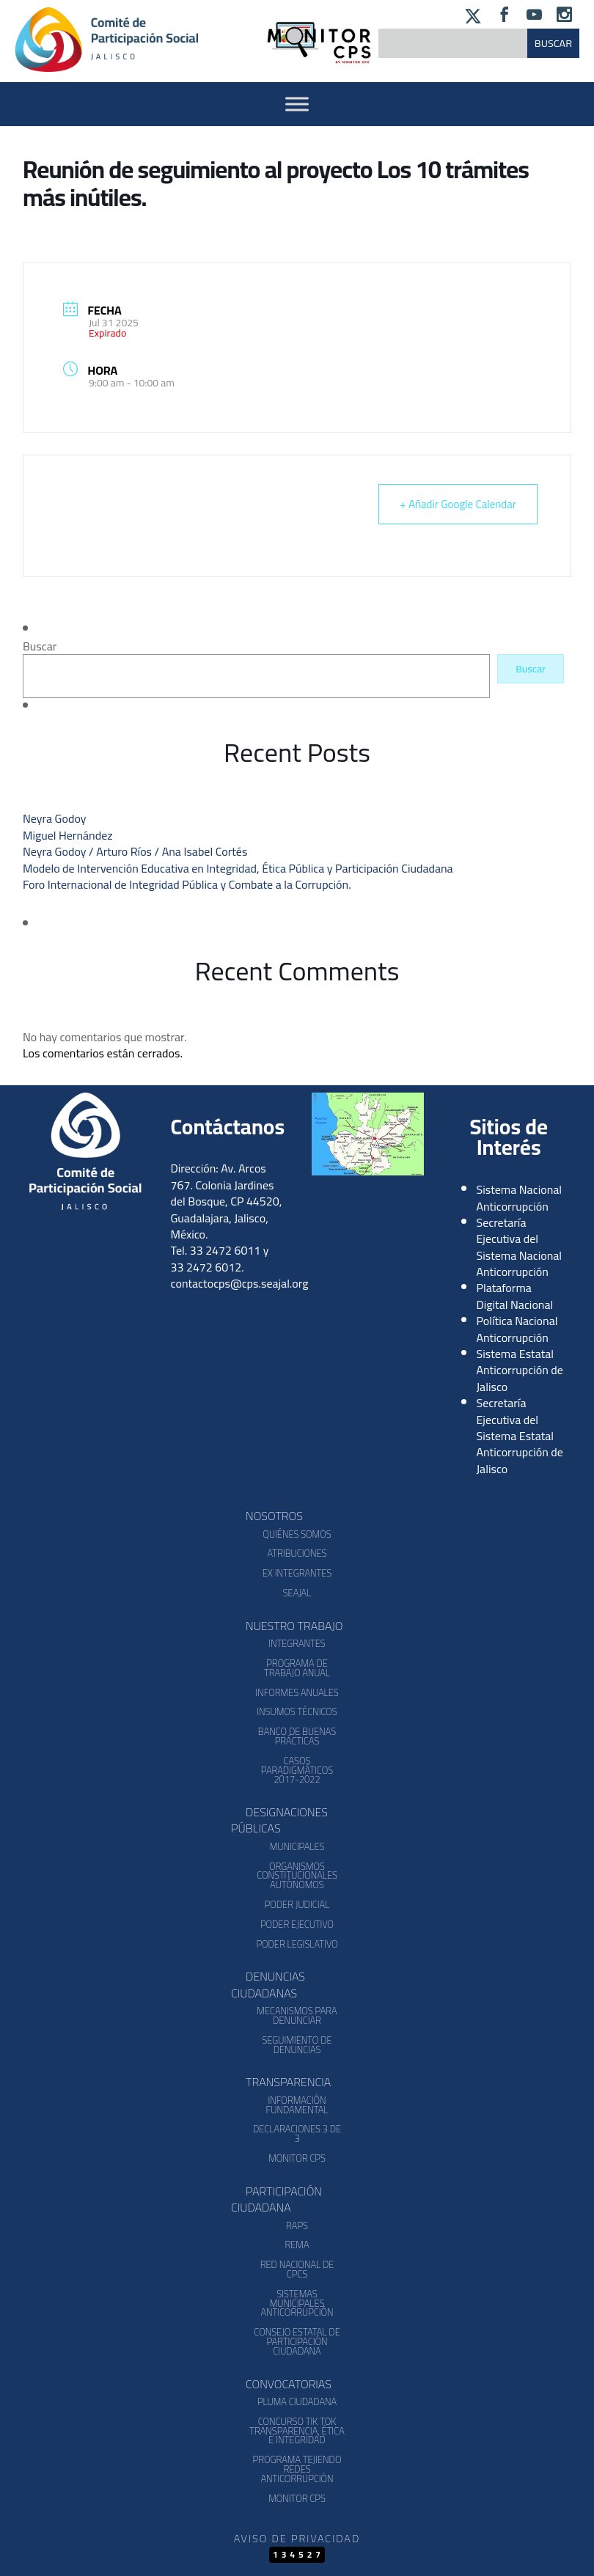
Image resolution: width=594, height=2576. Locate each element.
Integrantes (296, 1643)
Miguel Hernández (68, 835)
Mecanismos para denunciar (297, 2015)
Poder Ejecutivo (297, 1924)
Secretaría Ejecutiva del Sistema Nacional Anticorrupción (519, 1247)
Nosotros (274, 1516)
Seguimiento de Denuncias (296, 2044)
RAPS (297, 2225)
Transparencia (288, 2082)
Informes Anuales (296, 1692)
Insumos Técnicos (297, 1711)
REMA (297, 2244)
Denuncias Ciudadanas (268, 1984)
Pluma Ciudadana (297, 2401)
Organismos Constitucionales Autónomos (297, 1875)
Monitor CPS (297, 2158)
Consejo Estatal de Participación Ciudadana (297, 2341)
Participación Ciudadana (276, 2199)
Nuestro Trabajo (294, 1626)
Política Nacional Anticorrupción (517, 1329)
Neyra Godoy (54, 818)
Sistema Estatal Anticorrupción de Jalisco (520, 1370)
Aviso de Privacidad (297, 2538)
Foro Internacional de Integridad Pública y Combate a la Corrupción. (187, 884)
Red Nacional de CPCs (297, 2269)
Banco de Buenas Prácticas (297, 1736)
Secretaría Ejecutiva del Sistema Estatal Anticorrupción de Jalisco (520, 1436)
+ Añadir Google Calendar (458, 504)
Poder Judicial (297, 1904)
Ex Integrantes (297, 1573)
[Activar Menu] (297, 104)
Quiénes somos (297, 1534)
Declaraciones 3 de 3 (297, 2133)
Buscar (39, 646)
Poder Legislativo (296, 1944)
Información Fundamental (297, 2104)
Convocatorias (288, 2384)
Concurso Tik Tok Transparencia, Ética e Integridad (296, 2430)
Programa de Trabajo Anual (297, 1667)
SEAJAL (297, 1592)
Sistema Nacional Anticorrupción (519, 1197)
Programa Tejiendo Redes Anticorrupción (297, 2469)
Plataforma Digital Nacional (515, 1296)
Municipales (297, 1846)
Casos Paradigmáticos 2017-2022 (297, 1770)
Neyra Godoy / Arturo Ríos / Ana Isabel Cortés (135, 851)
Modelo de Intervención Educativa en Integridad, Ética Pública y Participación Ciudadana (238, 868)
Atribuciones (296, 1553)
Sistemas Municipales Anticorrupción (296, 2303)
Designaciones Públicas (279, 1820)
